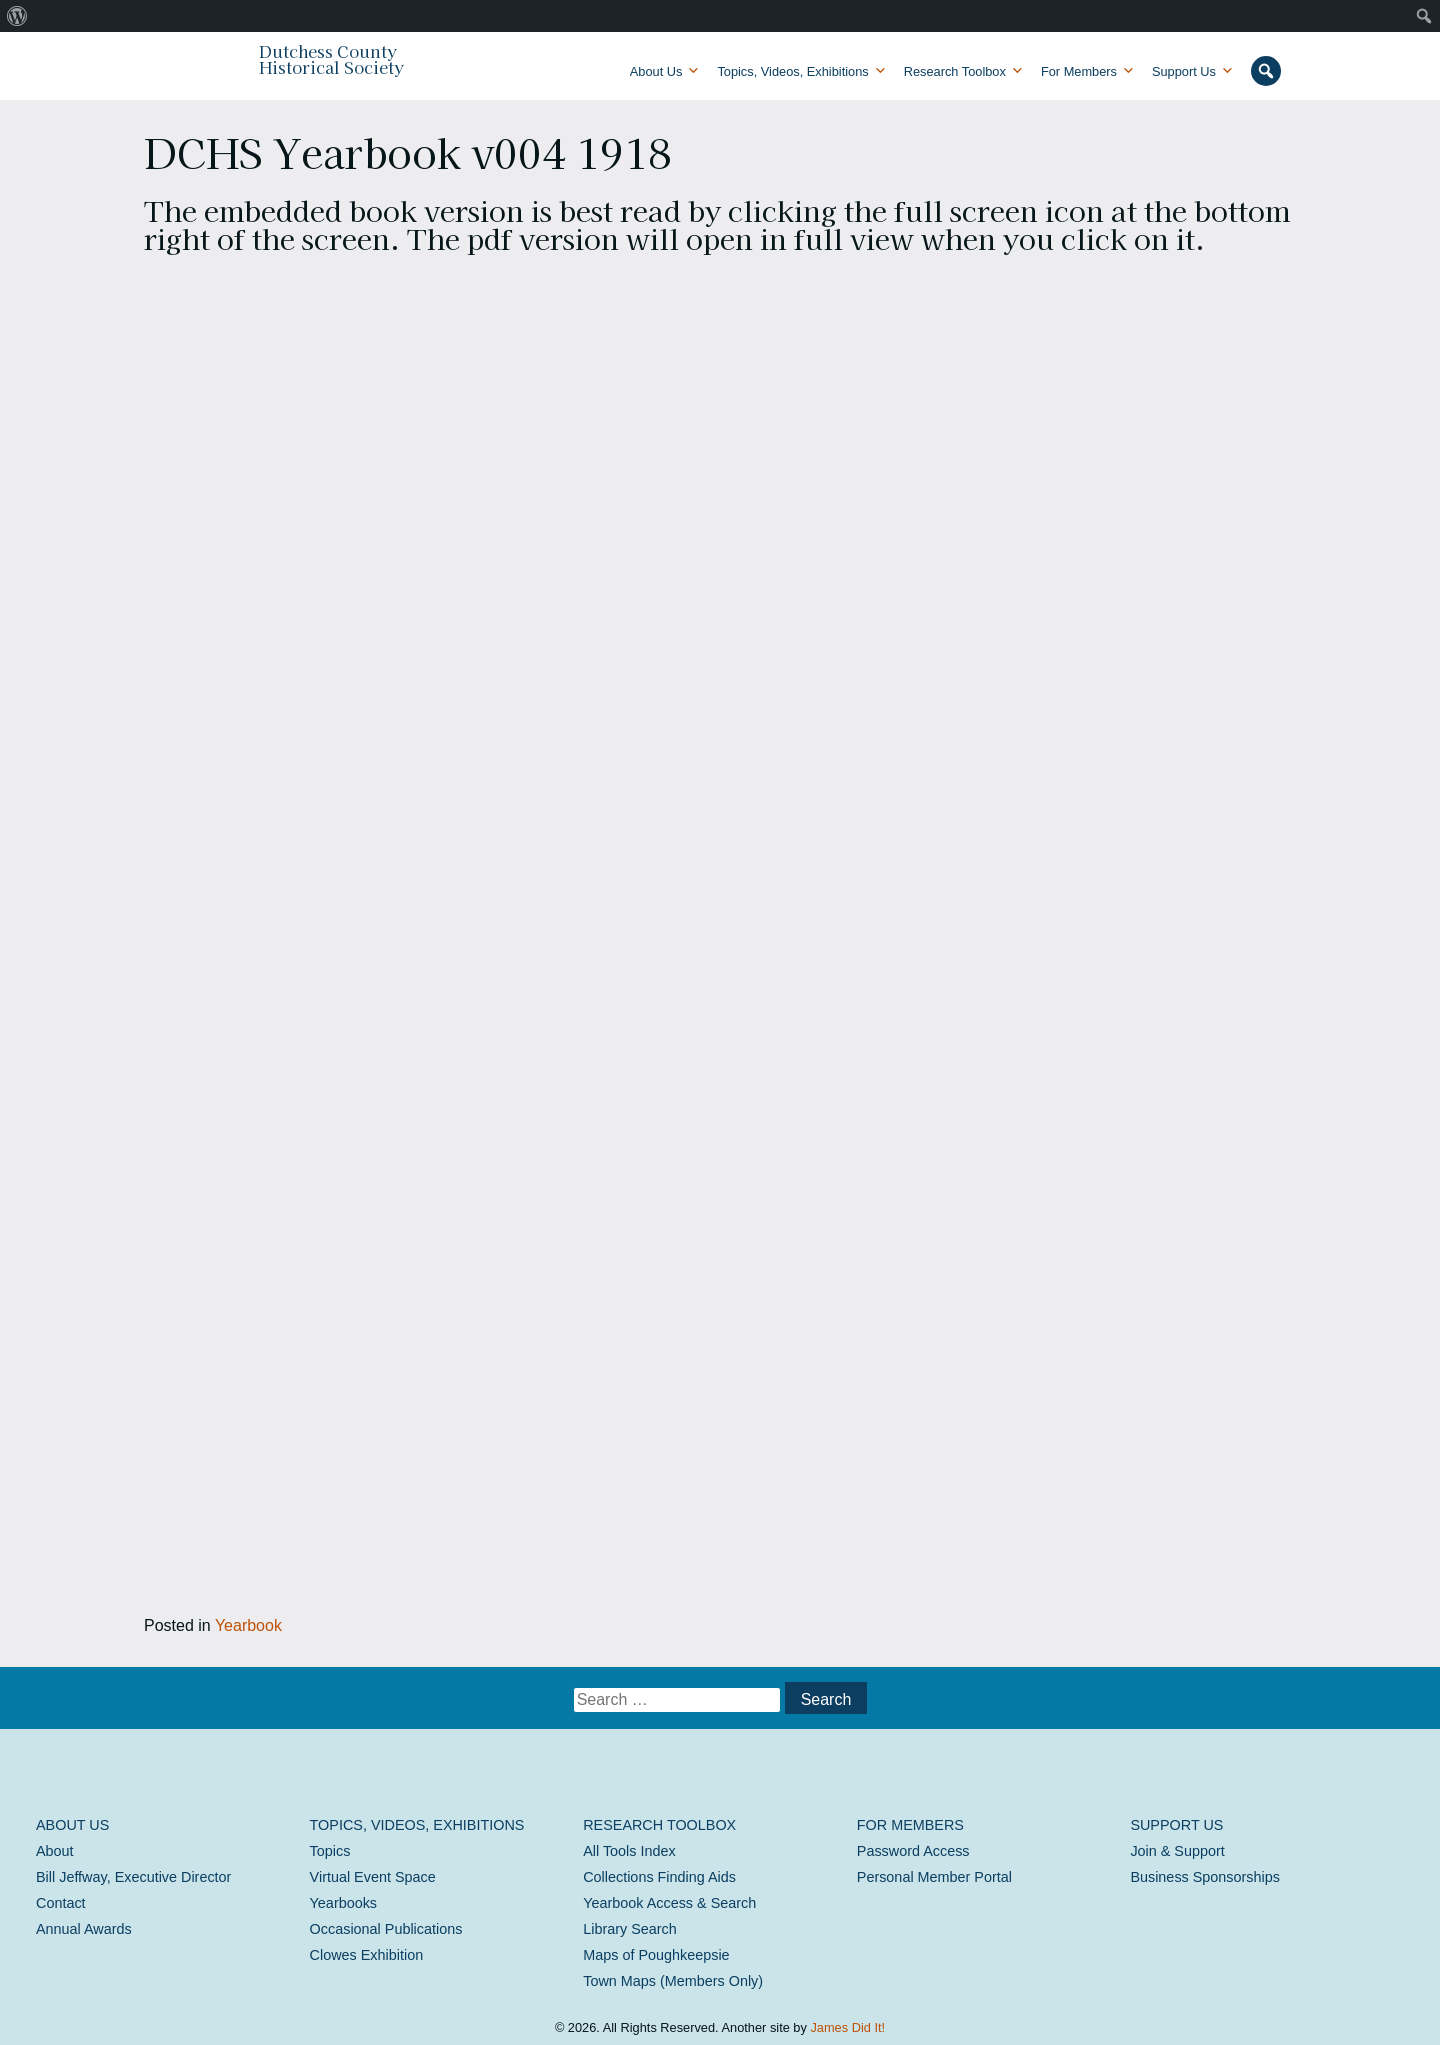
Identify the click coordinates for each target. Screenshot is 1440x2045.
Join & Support (1177, 1851)
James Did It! (847, 2027)
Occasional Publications (386, 1929)
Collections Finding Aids (659, 1877)
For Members (1079, 71)
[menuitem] (17, 16)
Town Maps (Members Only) (673, 1981)
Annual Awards (84, 1929)
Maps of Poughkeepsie (656, 1955)
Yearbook (248, 1625)
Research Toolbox (955, 71)
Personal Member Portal (934, 1877)
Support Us (1184, 71)
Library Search (630, 1929)
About (55, 1851)
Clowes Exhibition (367, 1955)
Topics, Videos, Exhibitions (792, 71)
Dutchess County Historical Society (331, 59)
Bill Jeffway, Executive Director (133, 1877)
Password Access (913, 1851)
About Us (656, 71)
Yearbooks (343, 1903)
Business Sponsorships (1205, 1877)
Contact (61, 1903)
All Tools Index (629, 1851)
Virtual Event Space (373, 1877)
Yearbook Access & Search (669, 1903)
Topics (330, 1851)
